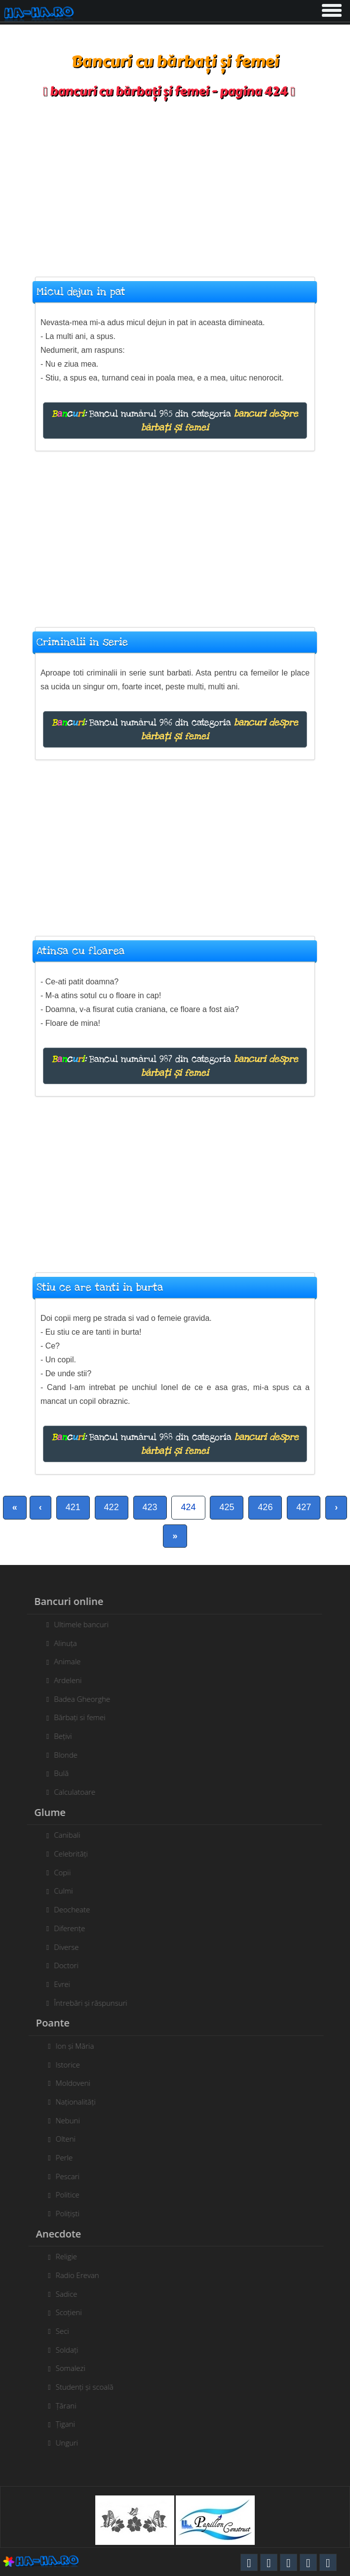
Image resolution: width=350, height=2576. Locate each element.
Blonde (62, 1755)
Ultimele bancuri (77, 1624)
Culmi (59, 1891)
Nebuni (72, 2120)
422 (111, 1507)
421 (73, 1507)
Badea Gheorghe (78, 1699)
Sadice (70, 2294)
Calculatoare (70, 1792)
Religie (70, 2256)
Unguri (71, 2443)
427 (303, 1507)
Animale (63, 1661)
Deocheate (68, 1909)
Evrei (58, 1984)
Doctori (62, 1965)
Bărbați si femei (75, 1717)
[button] (331, 8)
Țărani (70, 2405)
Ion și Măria (79, 2046)
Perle (68, 2157)
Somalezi (74, 2368)
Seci (66, 2331)
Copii (58, 1872)
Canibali (63, 1835)
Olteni (69, 2139)
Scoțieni (73, 2312)
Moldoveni (77, 2083)
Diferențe (65, 1928)
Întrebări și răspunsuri (86, 2003)
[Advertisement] (175, 183)
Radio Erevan (81, 2275)
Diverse (62, 1947)
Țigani (69, 2424)
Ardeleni (64, 1680)
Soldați (71, 2350)
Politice (71, 2194)
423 (150, 1507)
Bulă (57, 1773)
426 (265, 1507)
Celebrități (67, 1853)
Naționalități (80, 2102)
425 (226, 1507)
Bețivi (59, 1736)
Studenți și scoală (88, 2387)
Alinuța (61, 1643)
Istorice (72, 2064)
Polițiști (71, 2213)
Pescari (71, 2176)
